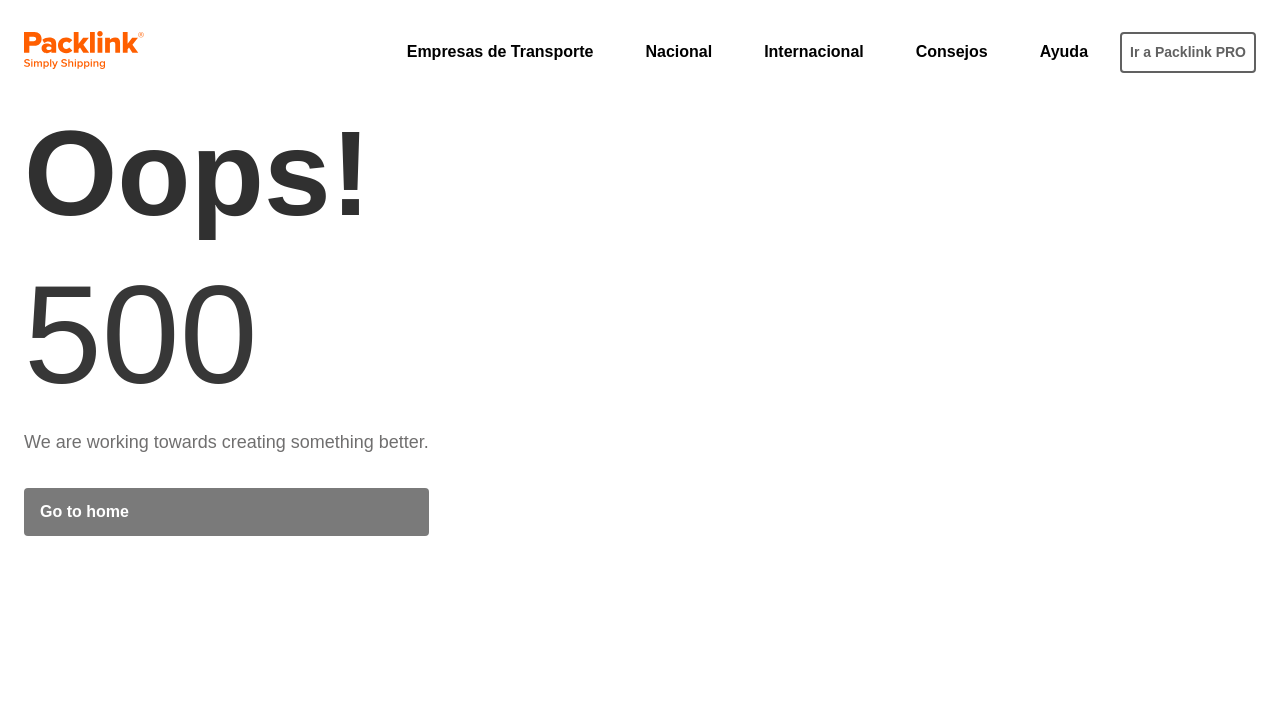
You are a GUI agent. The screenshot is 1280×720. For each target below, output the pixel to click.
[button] (510, 52)
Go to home (84, 511)
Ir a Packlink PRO (1188, 52)
